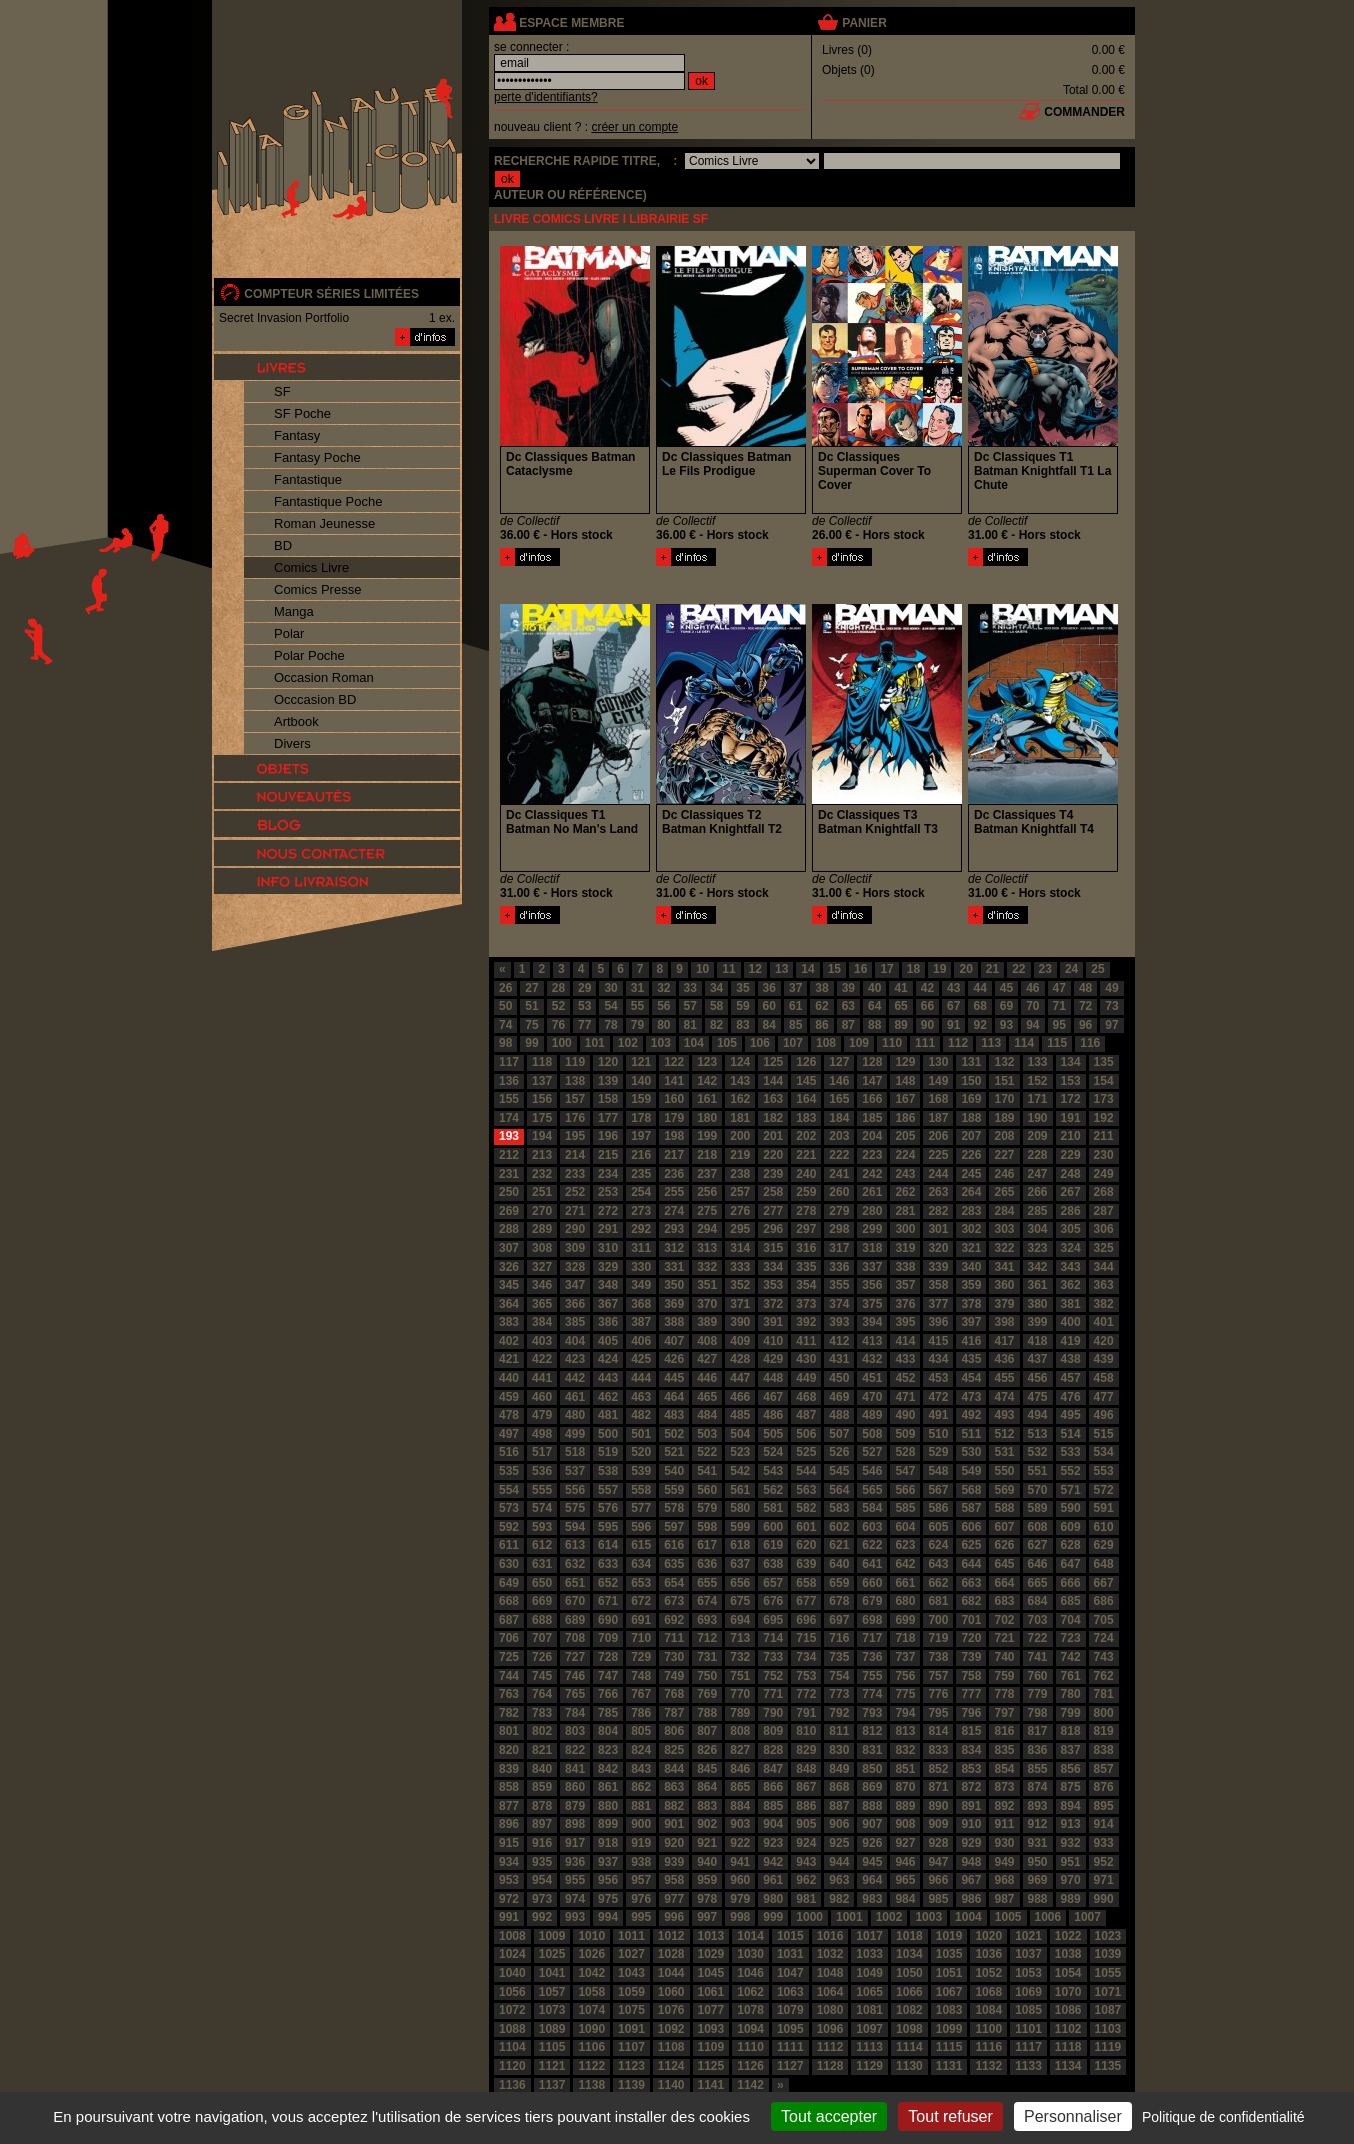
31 (637, 988)
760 (1038, 1676)
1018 (909, 1936)
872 (971, 1787)
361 (1038, 1285)
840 (542, 1769)
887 (839, 1806)
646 (1038, 1564)
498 (542, 1434)
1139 (631, 2085)
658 (806, 1583)
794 (905, 1713)
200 (740, 1136)
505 (773, 1434)
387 (641, 1322)
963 (839, 1880)
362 (1071, 1285)
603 (872, 1527)
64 (874, 1006)
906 (839, 1824)
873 (1004, 1787)
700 (938, 1620)
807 (707, 1731)
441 (542, 1378)
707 (542, 1638)
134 (1071, 1062)
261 (872, 1192)
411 (806, 1341)
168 (938, 1099)
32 (663, 988)
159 (641, 1099)
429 (773, 1359)
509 (905, 1434)
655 (707, 1583)
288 (509, 1229)
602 (839, 1527)
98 (505, 1043)
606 (971, 1527)
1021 (1028, 1936)
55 (637, 1006)
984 (905, 1899)
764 (542, 1694)
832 (905, 1750)
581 (773, 1508)
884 (740, 1806)
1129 (869, 2066)
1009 (552, 1936)
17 (886, 969)
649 (509, 1583)
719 (938, 1638)
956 (608, 1880)
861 (608, 1787)
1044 (671, 1973)
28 (558, 988)
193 (509, 1136)
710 (641, 1638)
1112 (830, 2047)
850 (872, 1769)
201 (773, 1136)
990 (1104, 1899)
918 (608, 1843)
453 (938, 1378)
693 (707, 1620)
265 (1004, 1192)
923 (773, 1843)
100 (562, 1043)
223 (872, 1155)
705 (1104, 1620)
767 (641, 1694)
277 (773, 1211)
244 (938, 1174)
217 (674, 1155)
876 (1104, 1787)
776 (938, 1694)
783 (542, 1713)
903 (740, 1824)
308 (542, 1248)
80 (663, 1025)
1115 (949, 2047)
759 (1004, 1676)
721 (1004, 1638)
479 (542, 1415)
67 (953, 1006)
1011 (631, 1936)
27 (531, 988)
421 (509, 1359)
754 (839, 1676)
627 (1038, 1545)
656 (740, 1583)
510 (938, 1434)
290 (575, 1229)
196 (608, 1136)
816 (1004, 1731)
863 (674, 1787)
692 (674, 1620)
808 (740, 1731)
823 (608, 1750)
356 (872, 1285)
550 (1004, 1471)
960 (740, 1880)
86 (821, 1025)
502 (674, 1434)
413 (872, 1341)
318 (872, 1248)
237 (707, 1174)
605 (938, 1527)
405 (608, 1341)
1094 (750, 2029)
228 (1038, 1155)
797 (1004, 1713)
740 (1004, 1657)
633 (608, 1564)
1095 (790, 2029)
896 (509, 1824)
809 (773, 1731)
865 (740, 1787)
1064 (830, 1992)
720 (971, 1638)
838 (1104, 1750)
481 (608, 1415)
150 (971, 1081)
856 (1071, 1769)
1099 (949, 2029)
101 (595, 1043)
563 (806, 1490)
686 (1104, 1601)
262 (905, 1192)
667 (1104, 1583)
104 (694, 1043)
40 (874, 988)
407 (674, 1341)
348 (608, 1285)
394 (872, 1322)
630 (509, 1564)
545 (839, 1471)
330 (641, 1267)
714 (773, 1638)
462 (608, 1397)
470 (872, 1397)
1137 (552, 2085)
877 (509, 1806)
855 (1038, 1769)
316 (806, 1248)
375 (872, 1304)
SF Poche (302, 413)
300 (905, 1229)
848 (806, 1769)
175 (542, 1118)
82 (716, 1025)
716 (839, 1638)
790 (773, 1713)
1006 (1048, 1917)
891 (971, 1806)
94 (1032, 1025)
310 (608, 1248)
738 (938, 1657)
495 (1071, 1415)
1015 (790, 1936)
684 (1038, 1601)
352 (740, 1285)
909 (938, 1824)
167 (905, 1099)
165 (839, 1099)
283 (971, 1211)
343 (1071, 1267)
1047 (790, 1973)
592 (509, 1527)
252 (575, 1192)
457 (1071, 1378)
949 (1004, 1862)
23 (1045, 969)
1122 (591, 2066)
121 (641, 1062)
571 (1071, 1490)
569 (1004, 1490)
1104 (512, 2047)
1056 (512, 1992)
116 (1090, 1043)
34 (716, 988)
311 (641, 1248)
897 (542, 1824)
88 (874, 1025)
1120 (512, 2066)
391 (773, 1322)
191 (1071, 1118)
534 (1104, 1452)
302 (971, 1229)
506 (806, 1434)
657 (773, 1583)
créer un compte (634, 127)
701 (971, 1620)
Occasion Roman (324, 677)
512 (1004, 1434)
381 (1071, 1304)
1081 (869, 2010)
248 (1071, 1174)
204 (872, 1136)
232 (542, 1174)
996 (674, 1917)
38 (821, 988)
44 (979, 988)
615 (641, 1545)
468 (806, 1397)
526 (839, 1452)
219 (740, 1155)
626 (1004, 1545)
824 (641, 1750)
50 (505, 1006)
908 (905, 1824)
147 (872, 1081)
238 (740, 1174)
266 (1038, 1192)
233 (575, 1174)
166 (872, 1099)
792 (839, 1713)
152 (1038, 1081)
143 (740, 1081)
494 (1038, 1415)
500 (608, 1434)
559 (674, 1490)
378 (971, 1304)
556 (575, 1490)
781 (1104, 1694)
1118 (1068, 2047)
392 (806, 1322)
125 (773, 1062)
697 (839, 1620)
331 (674, 1267)
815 (971, 1731)
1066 (909, 1992)
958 (674, 1880)
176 (575, 1118)
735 (839, 1657)
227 (1004, 1155)
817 (1038, 1731)
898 (575, 1824)
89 (900, 1025)
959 (707, 1880)
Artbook (296, 721)
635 (674, 1564)
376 (905, 1304)
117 (509, 1062)
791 (806, 1713)
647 (1071, 1564)
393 (839, 1322)
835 (1004, 1750)
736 (872, 1657)
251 (542, 1192)
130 (938, 1062)
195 (575, 1136)
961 (773, 1880)
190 (1038, 1118)
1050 (909, 1973)
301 (938, 1229)
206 (938, 1136)
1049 (869, 1973)
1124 (671, 2066)
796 (971, 1713)
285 (1038, 1211)
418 (1038, 1341)
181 (740, 1118)
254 (641, 1192)
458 (1104, 1378)
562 (773, 1490)
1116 (988, 2047)
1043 (631, 1973)
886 (806, 1806)
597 (674, 1527)
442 (575, 1378)
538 (608, 1471)
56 (663, 1006)
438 (1071, 1359)
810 (806, 1731)
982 (839, 1899)
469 (839, 1397)
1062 (750, 1992)
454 (971, 1378)
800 (1104, 1713)
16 (860, 969)
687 (509, 1620)
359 (971, 1285)
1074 (591, 2010)
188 (971, 1118)
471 (905, 1397)
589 (1038, 1508)
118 (542, 1062)
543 (773, 1471)
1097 (869, 2029)
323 (1038, 1248)
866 (773, 1787)
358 (938, 1285)
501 (641, 1434)
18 (913, 969)
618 (740, 1545)
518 (575, 1452)
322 (1004, 1248)
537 (575, 1471)
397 (971, 1322)
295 (740, 1229)
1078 (750, 2010)
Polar (289, 633)
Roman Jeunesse (324, 523)
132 (1004, 1062)
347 (575, 1285)
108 (826, 1043)
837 (1071, 1750)
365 (542, 1304)
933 (1104, 1843)
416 (971, 1341)
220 (773, 1155)
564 (839, 1490)
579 (707, 1508)
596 (641, 1527)
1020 (988, 1936)
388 (674, 1322)
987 (1004, 1899)
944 (839, 1862)
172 (1071, 1099)
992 (542, 1917)
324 (1071, 1248)
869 (872, 1787)
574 (542, 1508)
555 (542, 1490)
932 (1071, 1843)
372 (773, 1304)
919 (641, 1843)
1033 (869, 1954)
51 (531, 1006)
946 (905, 1862)
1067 (949, 1992)
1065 (869, 1992)
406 (641, 1341)
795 (938, 1713)
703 (1038, 1620)
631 (542, 1564)
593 (542, 1527)
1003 (928, 1917)
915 (509, 1843)
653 (641, 1583)
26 (505, 988)
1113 (869, 2047)
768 (674, 1694)
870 (905, 1787)
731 (707, 1657)
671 (608, 1601)
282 (938, 1211)
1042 (591, 1973)
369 (674, 1304)
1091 (631, 2029)
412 (839, 1341)
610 (1104, 1527)
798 (1038, 1713)
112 (958, 1043)
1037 (1028, 1954)
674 (707, 1601)
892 (1004, 1806)
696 (806, 1620)
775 (905, 1694)
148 (905, 1081)
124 (740, 1062)
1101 (1028, 2029)
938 (641, 1862)
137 (542, 1081)
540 (674, 1471)
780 (1071, 1694)
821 (542, 1750)
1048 (830, 1973)
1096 (830, 2029)
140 (641, 1081)
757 (938, 1676)
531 (1004, 1452)
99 (531, 1043)
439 (1104, 1359)
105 (727, 1043)
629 (1104, 1545)
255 (674, 1192)
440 (509, 1378)
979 (740, 1899)
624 (938, 1545)
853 (971, 1769)
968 (1004, 1880)
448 (773, 1378)
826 (707, 1750)
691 (641, 1620)
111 (925, 1043)
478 (509, 1415)
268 (1104, 1192)
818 (1071, 1731)
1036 (988, 1954)
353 (773, 1285)
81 (690, 1025)
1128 (830, 2066)
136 (509, 1081)
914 (1104, 1824)
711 (674, 1638)
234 (608, 1174)
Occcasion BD (315, 699)
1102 (1068, 2029)
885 (773, 1806)
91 (953, 1025)
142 (707, 1081)
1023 (1108, 1936)
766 (608, 1694)
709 (608, 1638)
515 (1104, 1434)
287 (1104, 1211)
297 (806, 1229)
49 (1111, 988)
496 (1104, 1415)
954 (542, 1880)
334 (773, 1267)
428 (740, 1359)
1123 (631, 2066)
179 (674, 1118)
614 (608, 1545)
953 (509, 1880)
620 (806, 1545)
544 (806, 1471)
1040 (512, 1973)
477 (1104, 1397)
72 (1085, 1006)
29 (584, 988)
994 (608, 1917)
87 (848, 1025)
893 (1038, 1806)
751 (740, 1676)
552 (1071, 1471)
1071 (1108, 1992)
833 (938, 1750)
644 (971, 1564)
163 (773, 1099)
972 (509, 1899)
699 (905, 1620)
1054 (1068, 1973)
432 (872, 1359)
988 (1038, 1899)
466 (740, 1397)
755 (872, 1676)
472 (938, 1397)
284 (1004, 1211)
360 (1004, 1285)
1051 (949, 1973)
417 (1004, 1341)
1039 (1108, 1954)
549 (971, 1471)
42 (927, 988)
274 (674, 1211)
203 (839, 1136)
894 (1071, 1806)
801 (509, 1731)
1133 (1028, 2066)
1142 (750, 2085)
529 (938, 1452)
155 (509, 1099)
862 (641, 1787)
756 (905, 1676)
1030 (750, 1954)
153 (1071, 1081)
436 (1004, 1359)
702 (1004, 1620)
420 (1104, 1341)
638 (773, 1564)
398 (1004, 1322)
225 (938, 1155)
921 (707, 1843)
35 (742, 988)
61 (795, 1006)
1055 (1108, 1973)
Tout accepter (829, 2116)
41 (900, 988)
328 (575, 1267)
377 (938, 1304)
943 (806, 1862)
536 (542, 1471)
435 (971, 1359)
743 (1104, 1657)
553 (1104, 1471)
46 (1032, 988)
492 (971, 1415)
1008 (512, 1936)
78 (610, 1025)
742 (1071, 1657)
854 (1004, 1769)
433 (905, 1359)
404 (575, 1341)
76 (558, 1025)
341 (1004, 1267)
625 (971, 1545)
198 (674, 1136)
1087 (1108, 2010)
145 (806, 1081)
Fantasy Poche (317, 457)
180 (707, 1118)
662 (938, 1583)
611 (509, 1545)
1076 (671, 2010)
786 (641, 1713)
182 (773, 1118)
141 (674, 1081)
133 (1038, 1062)
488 (839, 1415)
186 (905, 1118)
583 (839, 1508)
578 (674, 1508)
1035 (949, 1954)
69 (1006, 1006)
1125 (711, 2066)
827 (740, 1750)
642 (905, 1564)
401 (1104, 1322)
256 (707, 1192)
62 (821, 1006)
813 (905, 1731)
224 (905, 1155)
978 (707, 1899)
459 (509, 1397)
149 (938, 1081)
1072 (512, 2010)
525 (806, 1452)
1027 (631, 1954)
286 (1071, 1211)
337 (872, 1267)
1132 (988, 2066)
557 (608, 1490)
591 (1104, 1508)
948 (971, 1862)
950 (1038, 1862)
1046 (750, 1973)
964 (872, 1880)
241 (839, 1174)
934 (509, 1862)
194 (542, 1136)
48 (1085, 988)
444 (641, 1378)
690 (608, 1620)
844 (674, 1769)
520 (641, 1452)
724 (1104, 1638)
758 (971, 1676)
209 (1038, 1136)
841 (575, 1769)
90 (927, 1025)
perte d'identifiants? (546, 97)
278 (806, 1211)
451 (872, 1378)
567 (938, 1490)
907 (872, 1824)
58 (716, 1006)
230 (1104, 1155)
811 (839, 1731)
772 (806, 1694)
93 (1006, 1025)
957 (641, 1880)
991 (509, 1917)
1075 (631, 2010)
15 (834, 969)
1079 (790, 2010)
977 (674, 1899)
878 (542, 1806)
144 (773, 1081)
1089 (552, 2029)
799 (1071, 1713)
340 (971, 1267)
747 (608, 1676)
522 (707, 1452)
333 (740, 1267)
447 (740, 1378)
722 (1038, 1638)
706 (509, 1638)
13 (781, 969)
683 (1004, 1601)
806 (674, 1731)
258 (773, 1192)
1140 (671, 2085)
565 (872, 1490)
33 (690, 988)
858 (509, 1787)
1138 (591, 2085)
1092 (671, 2029)
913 (1071, 1824)
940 (707, 1862)
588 (1004, 1508)
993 (575, 1917)
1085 (1028, 2010)
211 (1104, 1136)
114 (1024, 1043)
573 (509, 1508)
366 (575, 1304)
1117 (1028, 2047)
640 (839, 1564)
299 (872, 1229)
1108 (671, 2047)
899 (608, 1824)
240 (806, 1174)
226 (971, 1155)
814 (938, 1731)
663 (971, 1583)
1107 (631, 2047)
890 (938, 1806)
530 (971, 1452)
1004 (968, 1917)
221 (806, 1155)
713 (740, 1638)
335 (806, 1267)
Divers (292, 743)
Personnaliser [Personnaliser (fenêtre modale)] (1073, 2116)
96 (1085, 1025)
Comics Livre (311, 567)
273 (641, 1211)
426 (674, 1359)
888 (872, 1806)
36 (769, 988)
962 (806, 1880)
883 (707, 1806)
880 (608, 1806)
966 (938, 1880)
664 (1004, 1583)
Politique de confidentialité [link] (1223, 2117)
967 (971, 1880)
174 (509, 1118)
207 (971, 1136)
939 (674, 1862)
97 (1111, 1025)
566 (905, 1490)
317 (839, 1248)
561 (740, 1490)
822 (575, 1750)
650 (542, 1583)
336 (839, 1267)
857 (1104, 1769)
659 (839, 1583)
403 (542, 1341)
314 (740, 1248)
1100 (988, 2029)
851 (905, 1769)
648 (1104, 1564)
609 (1071, 1527)
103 (661, 1043)
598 (707, 1527)
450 (839, 1378)
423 (575, 1359)
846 (740, 1769)
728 (608, 1657)
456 (1038, 1378)
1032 (830, 1954)
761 (1071, 1676)
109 (859, 1043)
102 (628, 1043)
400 (1071, 1322)
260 (839, 1192)
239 (773, 1174)
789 (740, 1713)
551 (1038, 1471)
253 (608, 1192)
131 (971, 1062)
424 (608, 1359)
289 (542, 1229)
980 (773, 1899)
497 (509, 1434)
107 (793, 1043)
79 (637, 1025)
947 (938, 1862)
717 (872, 1638)
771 (773, 1694)
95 (1059, 1025)
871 (938, 1787)
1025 (552, 1954)
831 (872, 1750)
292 (641, 1229)
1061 (711, 1992)
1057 (552, 1992)
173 (1104, 1099)
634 (641, 1564)
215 (608, 1155)
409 (740, 1341)
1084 (988, 2010)
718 (905, 1638)
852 (938, 1769)
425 (641, 1359)
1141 (711, 2085)
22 (1018, 969)
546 (872, 1471)
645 (1004, 1564)
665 (1038, 1583)
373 (806, 1304)
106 (760, 1043)
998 (740, 1917)
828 (773, 1750)
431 (839, 1359)
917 (575, 1843)
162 (740, 1099)
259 (806, 1192)
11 (728, 969)
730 (674, 1657)
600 (773, 1527)
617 (707, 1545)
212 (509, 1155)
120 (608, 1062)
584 (872, 1508)
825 (674, 1750)
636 (707, 1564)
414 (905, 1341)
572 (1104, 1490)
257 (740, 1192)
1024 (512, 1954)
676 (773, 1601)
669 (542, 1601)
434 (938, 1359)
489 (872, 1415)
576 (608, 1508)
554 (509, 1490)
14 (807, 969)
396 (938, 1322)
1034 (909, 1954)
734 (806, 1657)
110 (892, 1043)
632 (575, 1564)
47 (1059, 988)
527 (872, 1452)
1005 (1008, 1917)
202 (806, 1136)
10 (702, 969)
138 (575, 1081)
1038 (1068, 1954)
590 (1071, 1508)
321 (971, 1248)
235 (641, 1174)
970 (1071, 1880)
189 (1004, 1118)
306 (1104, 1229)
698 (872, 1620)
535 (509, 1471)
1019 (949, 1936)
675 (740, 1601)
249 (1104, 1174)
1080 (830, 2010)
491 (938, 1415)
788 (707, 1713)
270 (542, 1211)
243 (905, 1174)
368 (641, 1304)
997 (707, 1917)
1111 (790, 2047)
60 (769, 1006)
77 (584, 1025)
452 (905, 1378)
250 (509, 1192)
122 (674, 1062)
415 (938, 1341)
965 (905, 1880)
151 (1004, 1081)
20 (965, 969)
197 (641, 1136)
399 (1038, 1322)
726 (542, 1657)
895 (1104, 1806)
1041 (552, 1973)
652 (608, 1583)
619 (773, 1545)
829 (806, 1750)
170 (1004, 1099)
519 (608, 1452)
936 (575, 1862)
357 (905, 1285)
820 (509, 1750)
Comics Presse (317, 589)
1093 (711, 2029)
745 (542, 1676)
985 (938, 1899)
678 (839, 1601)
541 (707, 1471)
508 (872, 1434)
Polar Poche (309, 655)
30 (610, 988)
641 (872, 1564)
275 (707, 1211)
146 (839, 1081)
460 (542, 1397)
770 (740, 1694)
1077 (711, 2010)
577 (641, 1508)
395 (905, 1322)
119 (575, 1062)
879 (575, 1806)
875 (1071, 1787)
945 (872, 1862)
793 (872, 1713)
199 (707, 1136)
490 (905, 1415)
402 (509, 1341)
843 (641, 1769)
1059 (631, 1992)
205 (905, 1136)
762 (1104, 1676)
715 (806, 1638)
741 (1038, 1657)
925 (839, 1843)
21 (992, 969)
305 (1071, 1229)
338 (905, 1267)
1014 (750, 1936)
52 (558, 1006)
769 (707, 1694)
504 (740, 1434)
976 (641, 1899)
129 (905, 1062)
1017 (869, 1936)
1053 (1028, 1973)
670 (575, 1601)
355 (839, 1285)
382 (1104, 1304)
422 (542, 1359)
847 (773, 1769)
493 (1004, 1415)
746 (575, 1676)
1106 (591, 2047)
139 (608, 1081)
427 (707, 1359)
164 (806, 1099)
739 (971, 1657)
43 (953, 988)
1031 (790, 1954)
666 (1071, 1583)
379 (1004, 1304)
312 (674, 1248)
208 (1004, 1136)
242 (872, 1174)
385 (575, 1322)
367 (608, 1304)
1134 (1068, 2066)
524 (773, 1452)
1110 (750, 2047)
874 (1038, 1787)
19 (939, 969)
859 (542, 1787)
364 (509, 1304)
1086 (1068, 2010)
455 (1004, 1378)
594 (575, 1527)
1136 (512, 2085)
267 (1071, 1192)
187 (938, 1118)
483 (674, 1415)
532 (1038, 1452)
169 (971, 1099)
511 (971, 1434)
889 (905, 1806)
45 (1006, 988)
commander (1084, 112)
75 (531, 1025)
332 (707, 1267)
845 (707, 1769)
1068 (988, 1992)
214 (575, 1155)
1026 (591, 1954)
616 (674, 1545)
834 (971, 1750)
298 (839, 1229)
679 (872, 1601)
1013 (711, 1936)
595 (608, 1527)
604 (905, 1527)
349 (641, 1285)
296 (773, 1229)
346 (542, 1285)
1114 (909, 2047)
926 (872, 1843)
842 (608, 1769)
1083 (949, 2010)
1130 (909, 2066)
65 (900, 1006)
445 (674, 1378)
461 (575, 1397)
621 (839, 1545)
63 (848, 1006)
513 (1038, 1434)
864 (707, 1787)
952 (1104, 1862)
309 (575, 1248)
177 (608, 1118)
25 (1097, 969)
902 (707, 1824)
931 (1038, 1843)
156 (542, 1099)
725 (509, 1657)
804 (608, 1731)
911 (1004, 1824)
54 (610, 1006)
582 (806, 1508)
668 (509, 1601)
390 (740, 1322)
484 (707, 1415)
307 (509, 1248)
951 (1071, 1862)
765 (575, 1694)
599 (740, 1527)
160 (674, 1099)
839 (509, 1769)
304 (1038, 1229)
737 (905, 1657)
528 (905, 1452)
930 (1004, 1843)
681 (938, 1601)
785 (608, 1713)
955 (575, 1880)
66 (927, 1006)
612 (542, 1545)
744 (509, 1676)
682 (971, 1601)
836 (1038, 1750)
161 (707, 1099)
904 (773, 1824)
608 (1038, 1527)
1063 (790, 1992)
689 (575, 1620)
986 (971, 1899)
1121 (552, 2066)
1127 (790, 2066)
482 (641, 1415)
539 (641, 1471)
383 (509, 1322)
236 (674, 1174)
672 (641, 1601)
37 (795, 988)
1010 (591, 1936)
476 (1071, 1397)
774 (872, 1694)
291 (608, 1229)
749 (674, 1676)
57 (690, 1006)
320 (938, 1248)
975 (608, 1899)
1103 (1108, 2029)
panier (864, 23)
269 (509, 1211)
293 (674, 1229)
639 (806, 1564)
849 (839, 1769)
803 (575, 1731)
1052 (988, 1973)
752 (773, 1676)
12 (755, 969)
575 (575, 1508)
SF (282, 391)
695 (773, 1620)
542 (740, 1471)
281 (905, 1211)
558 (641, 1490)
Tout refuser (950, 2116)
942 (773, 1862)
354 (806, 1285)
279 (839, 1211)
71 (1059, 1006)
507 (839, 1434)
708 (575, 1638)
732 (740, 1657)
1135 (1108, 2066)
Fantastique (308, 479)
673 (674, 1601)
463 (641, 1397)
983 (872, 1899)
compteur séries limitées (331, 294)
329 (608, 1267)
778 (1004, 1694)
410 (773, 1341)
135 (1104, 1062)
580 (740, 1508)
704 (1071, 1620)
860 (575, 1787)
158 (608, 1099)
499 (575, 1434)
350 (674, 1285)
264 (971, 1192)
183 (806, 1118)
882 (674, 1806)
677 (806, 1601)
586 (938, 1508)
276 (740, 1211)
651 (575, 1583)
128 (872, 1062)
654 (674, 1583)
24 (1071, 969)
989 (1071, 1899)
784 (575, 1713)
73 (1111, 1006)
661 (905, 1583)
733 (773, 1657)
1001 (849, 1917)
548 (938, 1471)
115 (1057, 1043)
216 (641, 1155)
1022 (1068, 1936)
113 (991, 1043)
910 (971, 1824)
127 (839, 1062)
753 (806, 1676)
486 (773, 1415)
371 (740, 1304)
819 (1104, 1731)
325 (1104, 1248)
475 (1038, 1397)
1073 (552, 2010)
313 (707, 1248)
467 (773, 1397)
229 (1071, 1155)
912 (1038, 1824)
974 (575, 1899)
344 (1104, 1267)
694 (740, 1620)
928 (938, 1843)
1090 (591, 2029)
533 (1071, 1452)
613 (575, 1545)
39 (848, 988)
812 (872, 1731)
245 (971, 1174)
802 (542, 1731)
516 (509, 1452)
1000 (809, 1917)
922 (740, 1843)
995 (641, 1917)
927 (905, 1843)
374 (839, 1304)
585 (905, 1508)
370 (707, 1304)
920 (674, 1843)
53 (584, 1006)
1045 (711, 1973)
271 (575, 1211)
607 (1004, 1527)
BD (283, 545)
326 (509, 1267)
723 (1071, 1638)
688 (542, 1620)
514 (1071, 1434)
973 (542, 1899)
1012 (671, 1936)
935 (542, 1862)
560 (707, 1490)
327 (542, 1267)
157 (575, 1099)
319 (905, 1248)
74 (505, 1025)
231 (509, 1174)
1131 (949, 2066)
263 (938, 1192)
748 (641, 1676)
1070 (1068, 1992)
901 (674, 1824)
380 (1038, 1304)
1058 (591, 1992)
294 (707, 1229)
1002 (889, 1917)
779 (1038, 1694)
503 (707, 1434)
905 (806, 1824)
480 (575, 1415)
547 (905, 1471)
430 (806, 1359)
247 (1038, 1174)
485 (740, 1415)
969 (1038, 1880)
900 (641, 1824)
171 (1038, 1099)
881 (641, 1806)
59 (742, 1006)
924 (806, 1843)
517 (542, 1452)
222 (839, 1155)
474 (1004, 1397)
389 (707, 1322)
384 (542, 1322)
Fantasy (297, 435)
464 (674, 1397)
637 (740, 1564)
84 (769, 1025)
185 (872, 1118)
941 (740, 1862)
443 (608, 1378)
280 (872, 1211)
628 (1071, 1545)
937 (608, 1862)
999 (773, 1917)
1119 (1108, 2047)
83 (742, 1025)
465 (707, 1397)
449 (806, 1378)
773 (839, 1694)
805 (641, 1731)
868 (839, 1787)
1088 (512, 2029)
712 (707, 1638)
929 (971, 1843)
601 (806, 1527)
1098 (909, 2029)
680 (905, 1601)
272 (608, 1211)
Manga (294, 611)
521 (674, 1452)
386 (608, 1322)
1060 (671, 1992)
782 (509, 1713)
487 (806, 1415)
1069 (1028, 1992)
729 (641, 1657)
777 (971, 1694)
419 (1071, 1341)
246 (1004, 1174)
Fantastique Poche (328, 501)
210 (1071, 1136)
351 (707, 1285)
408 (707, 1341)
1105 (552, 2047)
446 (707, 1378)
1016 (830, 1936)
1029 (711, 1954)
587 (971, 1508)
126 (806, 1062)
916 (542, 1843)
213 (542, 1155)
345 (509, 1285)
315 (773, 1248)
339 (938, 1267)
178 (641, 1118)
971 (1104, 1880)
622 (872, 1545)
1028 (671, 1954)
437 (1038, 1359)
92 (979, 1025)
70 (1032, 1006)
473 (971, 1397)
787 (674, 1713)
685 (1071, 1601)
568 (971, 1490)
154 (1104, 1081)
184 (839, 1118)
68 (979, 1006)
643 (938, 1564)
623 (905, 1545)
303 (1004, 1229)
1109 (711, 2047)
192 (1104, 1118)
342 (1038, 1267)
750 (707, 1676)
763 (509, 1694)
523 (740, 1452)
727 (575, 1657)
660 (872, 1583)
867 (806, 1787)
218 (707, 1155)
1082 (909, 2010)
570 (1038, 1490)
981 (806, 1899)
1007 (1087, 1917)
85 (795, 1025)
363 (1104, 1285)
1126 (750, 2066)
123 (707, 1062)
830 (839, 1750)
